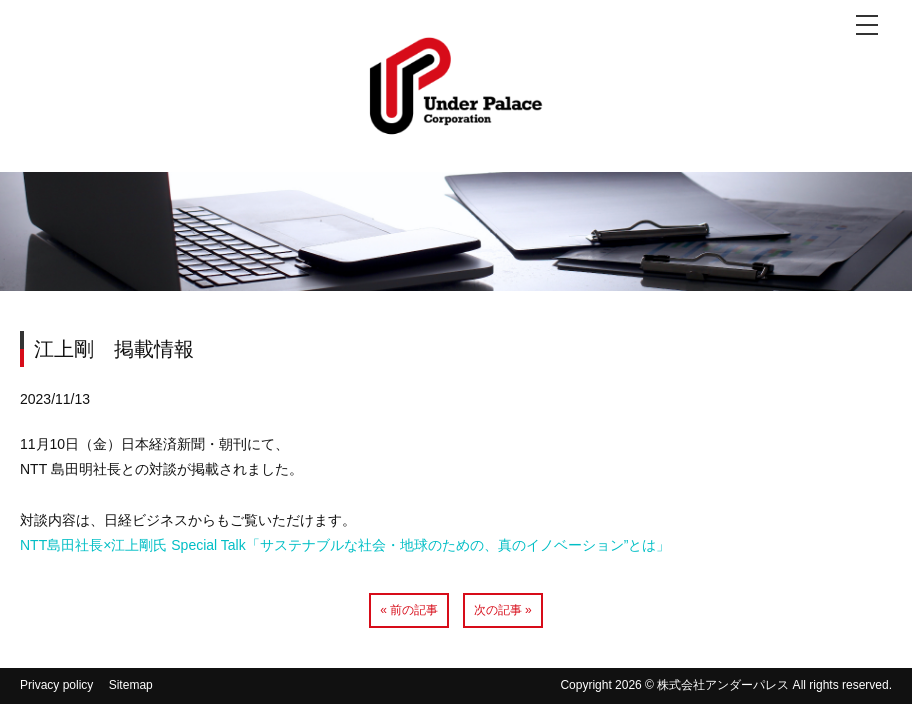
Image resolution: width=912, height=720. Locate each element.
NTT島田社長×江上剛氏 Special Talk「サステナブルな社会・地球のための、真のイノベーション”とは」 (345, 545)
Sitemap (131, 685)
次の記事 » (503, 610)
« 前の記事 (409, 610)
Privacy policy (56, 685)
